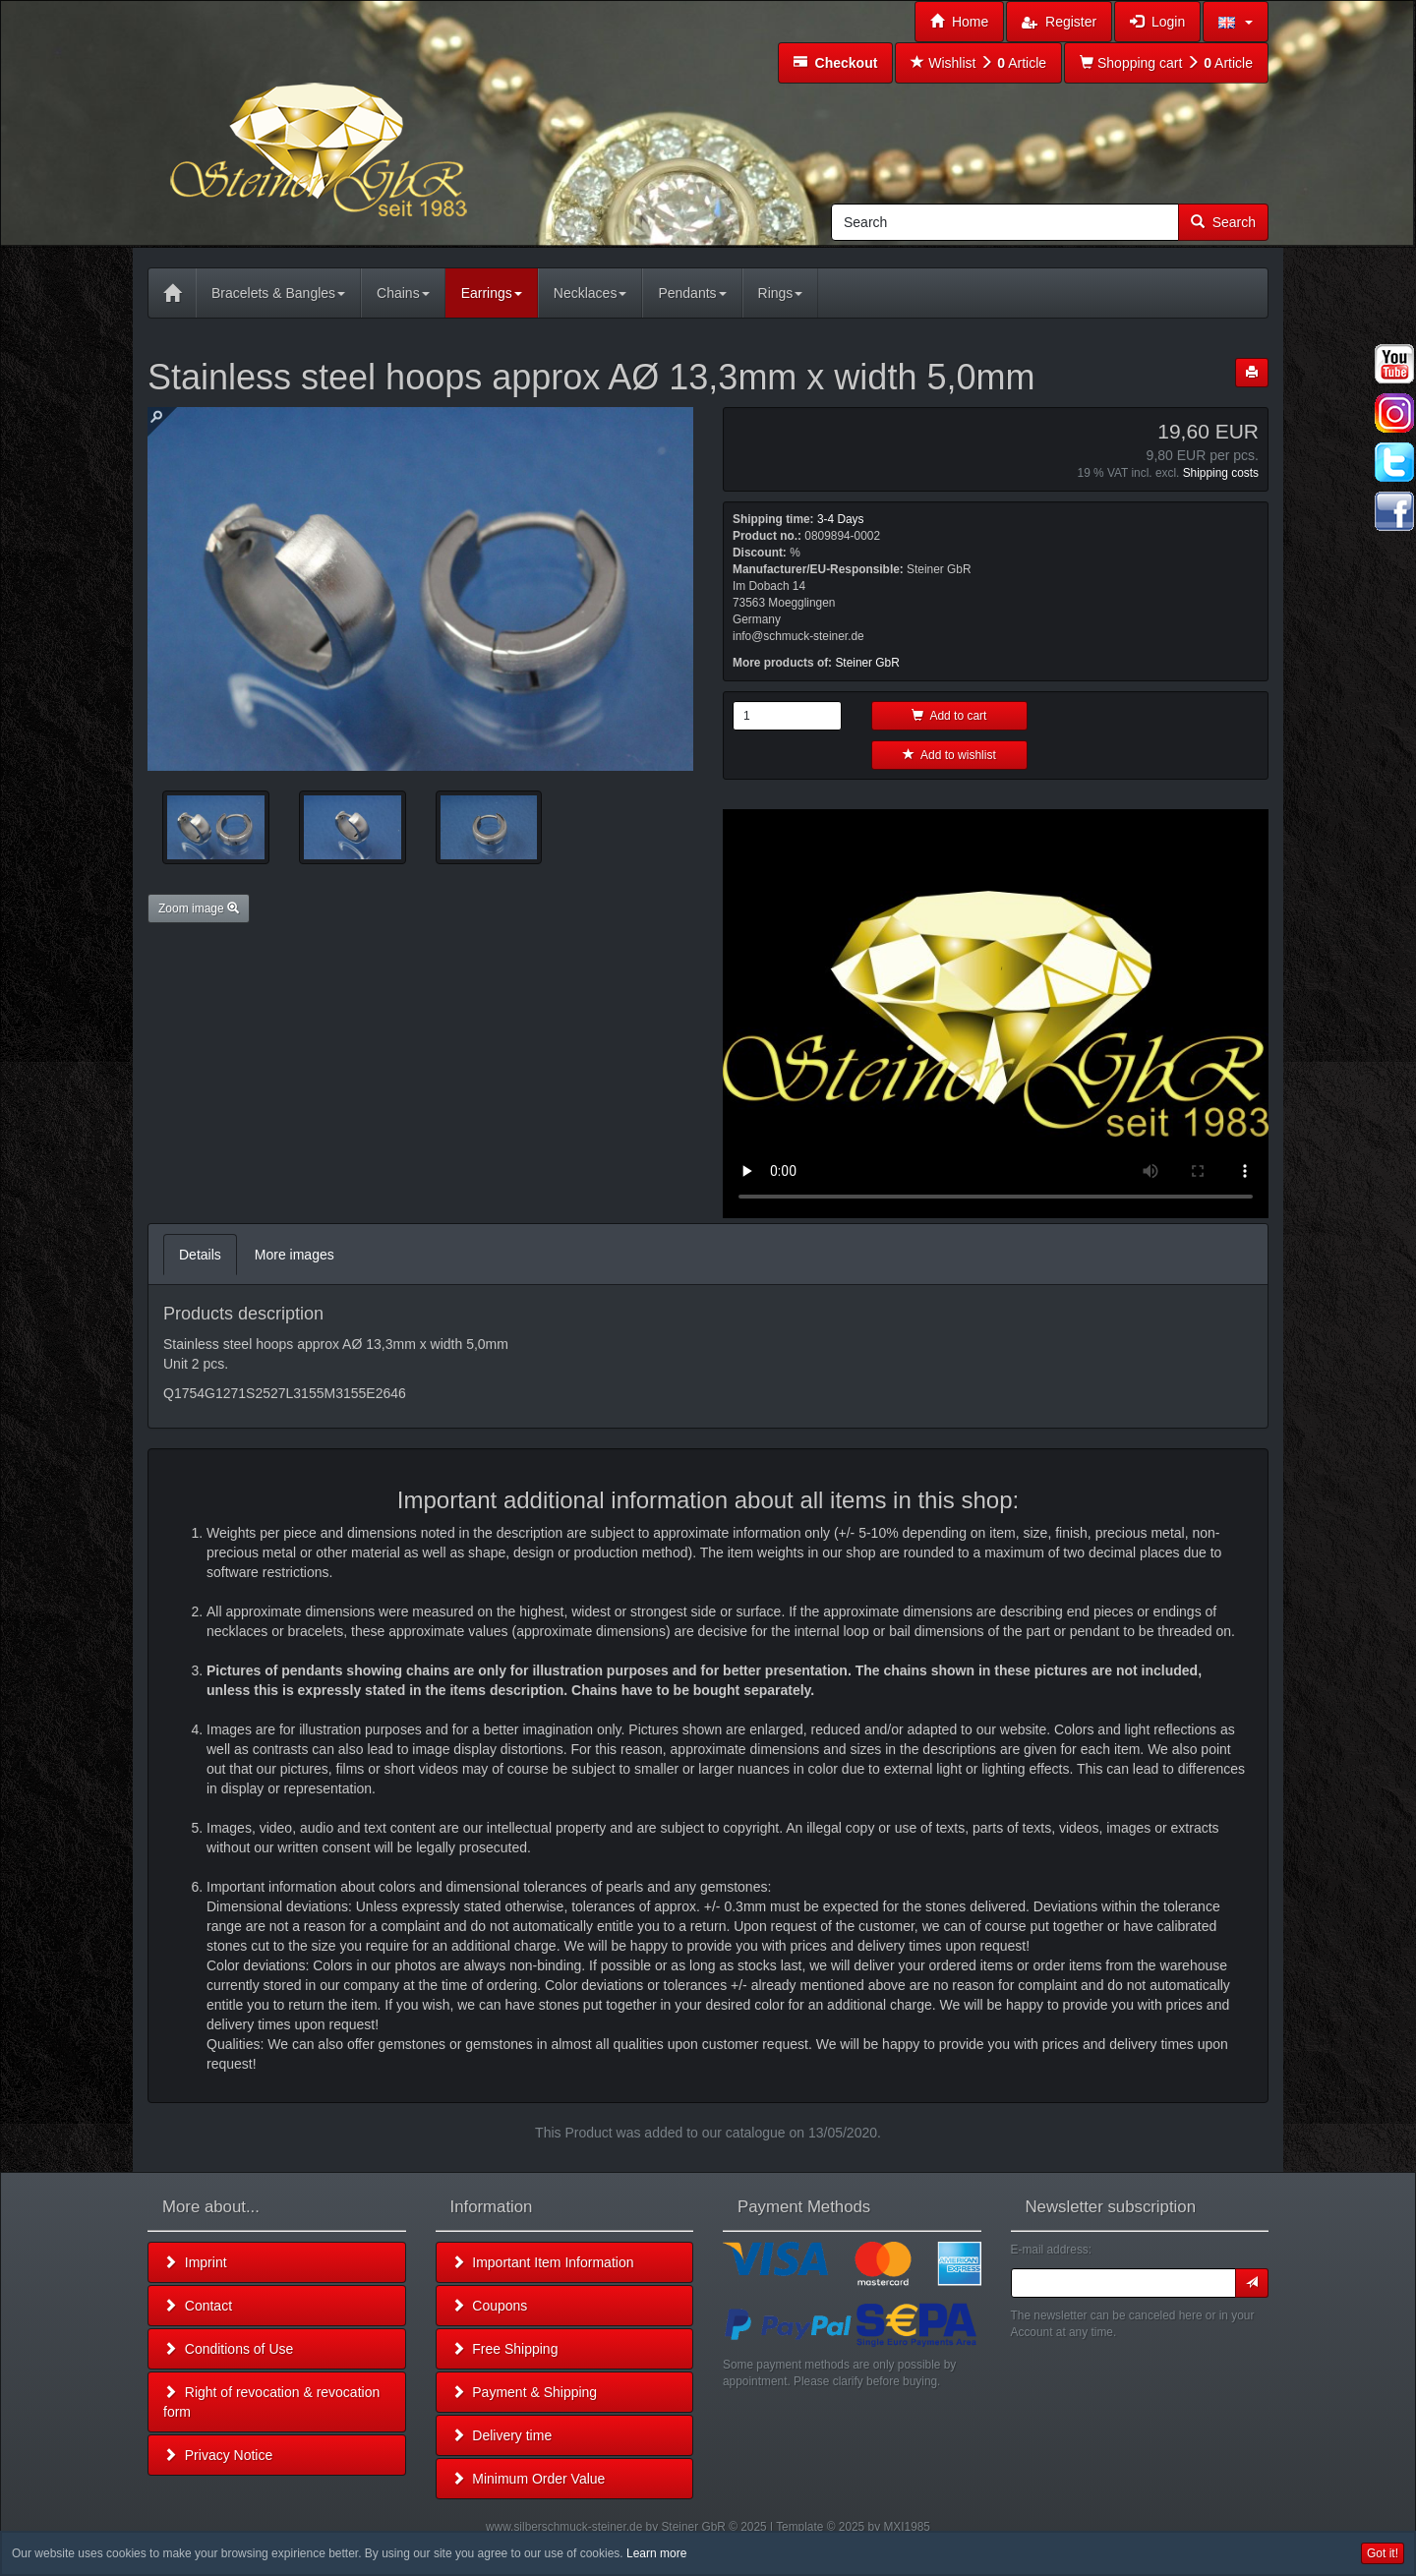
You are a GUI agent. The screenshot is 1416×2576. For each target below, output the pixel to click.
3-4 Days (840, 519)
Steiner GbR (867, 663)
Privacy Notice (217, 2455)
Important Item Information (542, 2262)
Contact (197, 2305)
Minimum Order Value (528, 2479)
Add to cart (949, 716)
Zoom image (198, 908)
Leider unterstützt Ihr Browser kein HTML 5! (995, 1013)
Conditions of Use (228, 2349)
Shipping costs (1221, 473)
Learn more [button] (656, 2553)
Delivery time (502, 2435)
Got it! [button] (1382, 2553)
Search (1223, 222)
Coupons (489, 2305)
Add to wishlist (949, 755)
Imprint (195, 2262)
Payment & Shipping (524, 2392)
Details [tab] (200, 1254)
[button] (1235, 21)
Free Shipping (505, 2349)
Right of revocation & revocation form (271, 2402)
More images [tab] (294, 1254)
